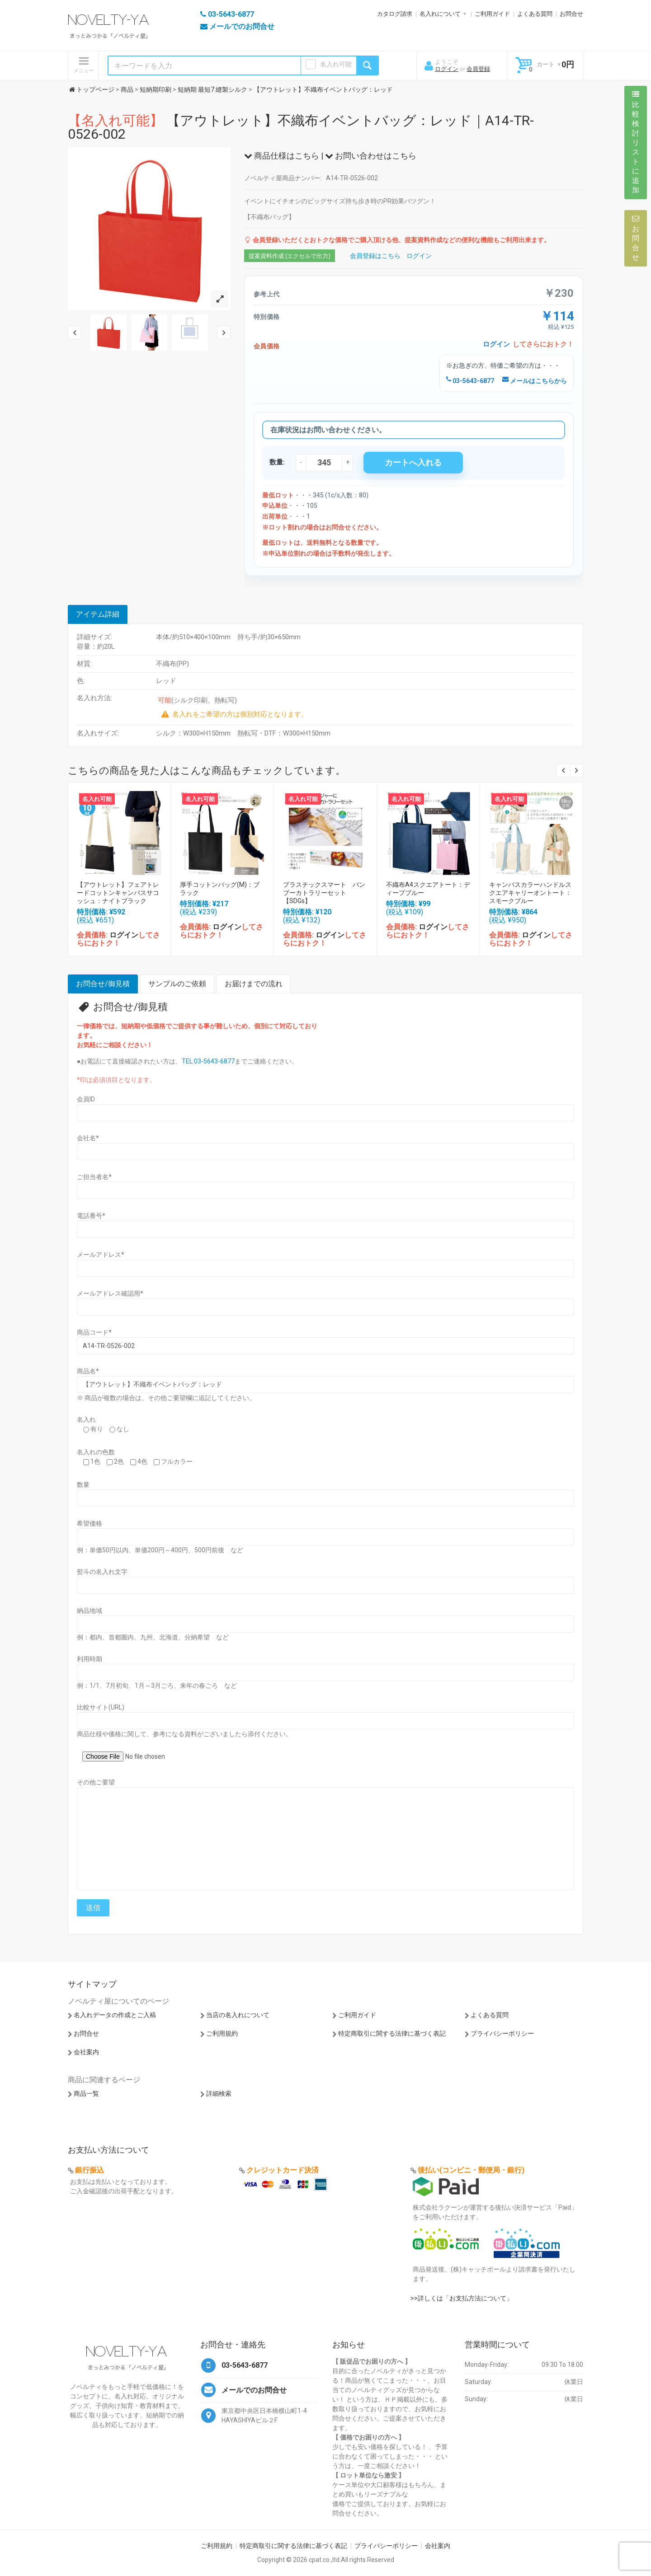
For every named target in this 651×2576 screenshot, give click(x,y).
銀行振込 (89, 2170)
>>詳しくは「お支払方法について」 (461, 2298)
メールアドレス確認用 (110, 1293)
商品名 (88, 1371)
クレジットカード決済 (282, 2170)
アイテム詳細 (97, 614)
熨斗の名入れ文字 (102, 1571)
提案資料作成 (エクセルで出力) (289, 256)
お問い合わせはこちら (370, 155)
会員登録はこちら (375, 255)
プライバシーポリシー (502, 2033)
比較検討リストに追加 (635, 142)
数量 (83, 1484)
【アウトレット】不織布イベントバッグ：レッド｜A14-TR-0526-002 (301, 127)
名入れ (86, 1419)
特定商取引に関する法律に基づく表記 (392, 2033)
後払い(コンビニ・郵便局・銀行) (471, 2170)
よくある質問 (534, 13)
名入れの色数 (96, 1452)
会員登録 (478, 69)
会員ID (86, 1099)
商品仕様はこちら (281, 155)
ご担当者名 (94, 1176)
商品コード (94, 1332)
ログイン (446, 69)
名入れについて (440, 13)
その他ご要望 (96, 1782)
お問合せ (571, 13)
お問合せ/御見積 (103, 983)
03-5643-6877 (470, 380)
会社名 (88, 1138)
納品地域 (89, 1610)
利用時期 (89, 1659)
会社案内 (86, 2052)
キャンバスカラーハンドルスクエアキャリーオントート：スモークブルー (530, 892)
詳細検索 (218, 2093)
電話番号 (91, 1215)
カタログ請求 (394, 13)
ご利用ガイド (492, 13)
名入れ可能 (336, 64)
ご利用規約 (222, 2033)
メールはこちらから (534, 380)
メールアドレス (100, 1254)
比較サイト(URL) (100, 1707)
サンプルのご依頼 (177, 983)
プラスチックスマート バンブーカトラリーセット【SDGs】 (324, 892)
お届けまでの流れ (254, 983)
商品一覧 (86, 2093)
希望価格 (89, 1523)
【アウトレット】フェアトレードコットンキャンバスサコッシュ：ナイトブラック (118, 892)
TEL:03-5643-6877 (208, 1061)
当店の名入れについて (237, 2015)
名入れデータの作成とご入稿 (115, 2015)
